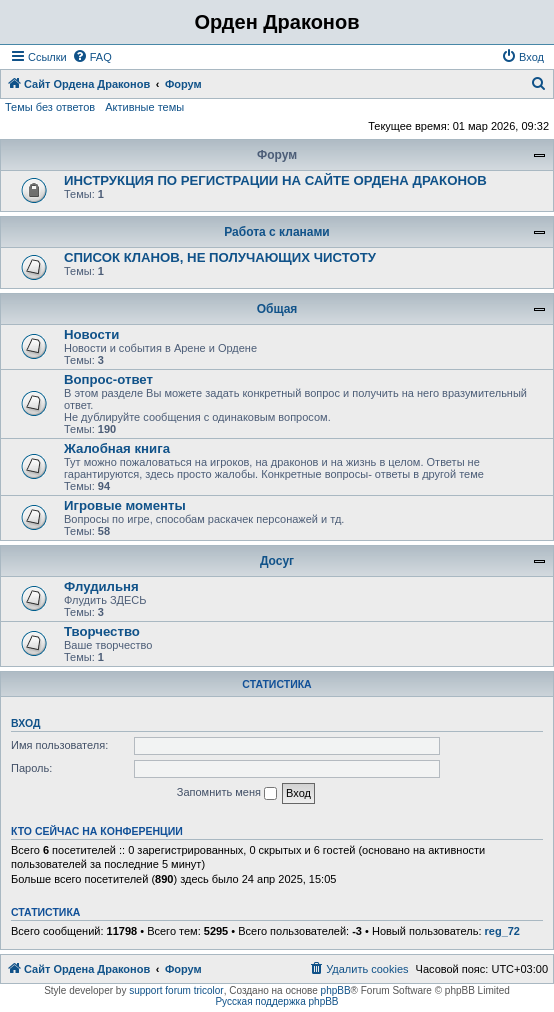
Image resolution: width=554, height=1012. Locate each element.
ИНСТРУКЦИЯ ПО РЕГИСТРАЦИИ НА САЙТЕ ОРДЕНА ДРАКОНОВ (275, 180)
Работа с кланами (276, 232)
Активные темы (144, 107)
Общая (277, 309)
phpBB (336, 990)
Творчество (102, 631)
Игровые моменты (125, 505)
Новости (91, 334)
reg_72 (502, 931)
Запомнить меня (227, 793)
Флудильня (101, 586)
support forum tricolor (176, 990)
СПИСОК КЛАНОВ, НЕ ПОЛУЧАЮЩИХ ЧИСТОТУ (220, 257)
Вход (25, 723)
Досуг (277, 561)
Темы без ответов (50, 107)
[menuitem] (92, 57)
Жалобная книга (117, 448)
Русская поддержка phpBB (276, 1001)
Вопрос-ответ (108, 379)
